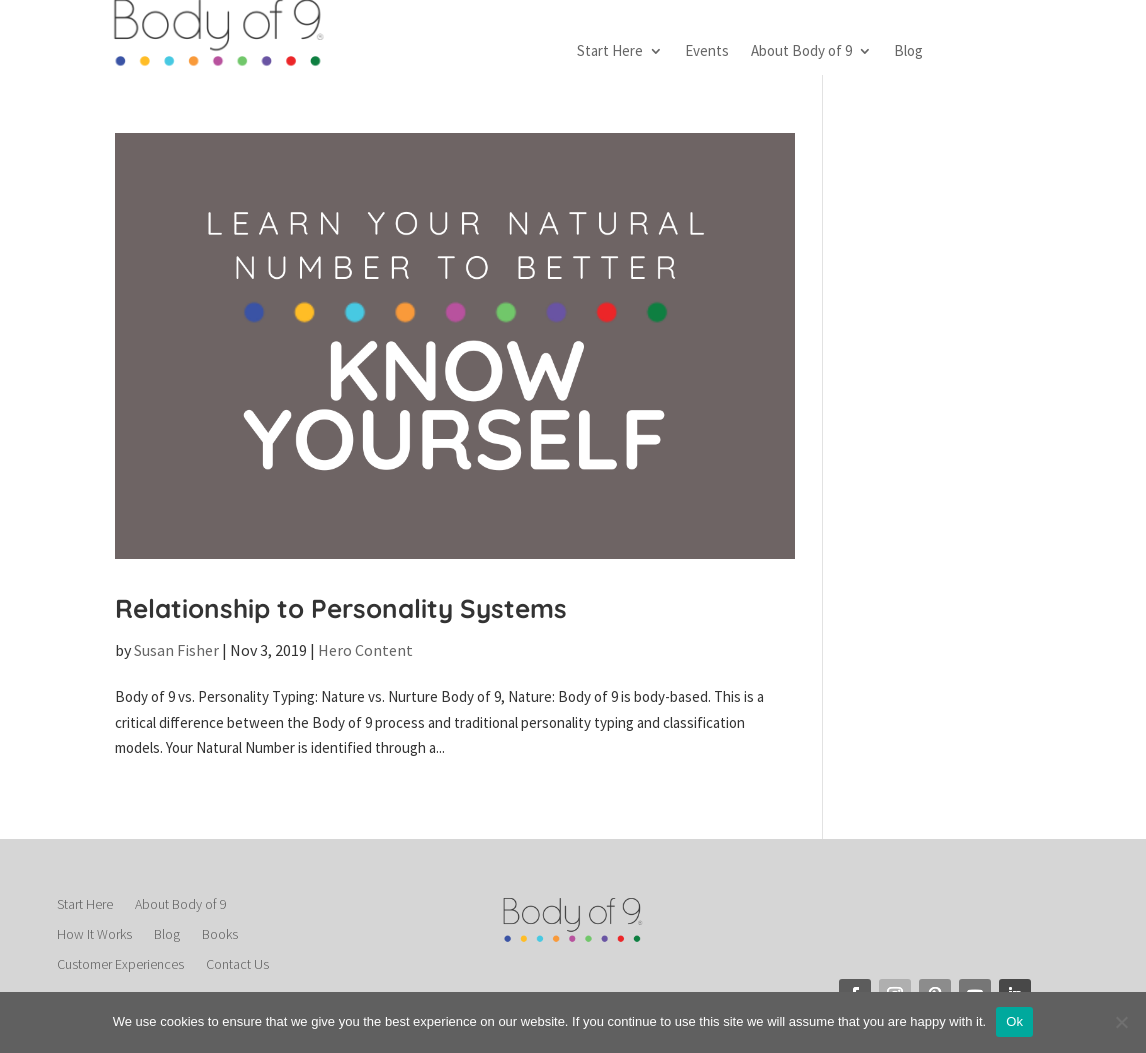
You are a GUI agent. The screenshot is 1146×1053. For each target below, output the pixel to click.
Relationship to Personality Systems (341, 608)
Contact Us (237, 965)
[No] (1121, 1022)
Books (220, 935)
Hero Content (365, 650)
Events (707, 52)
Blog (908, 52)
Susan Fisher (176, 650)
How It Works (94, 935)
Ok (1014, 1021)
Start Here (610, 52)
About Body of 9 (801, 52)
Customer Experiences (120, 965)
